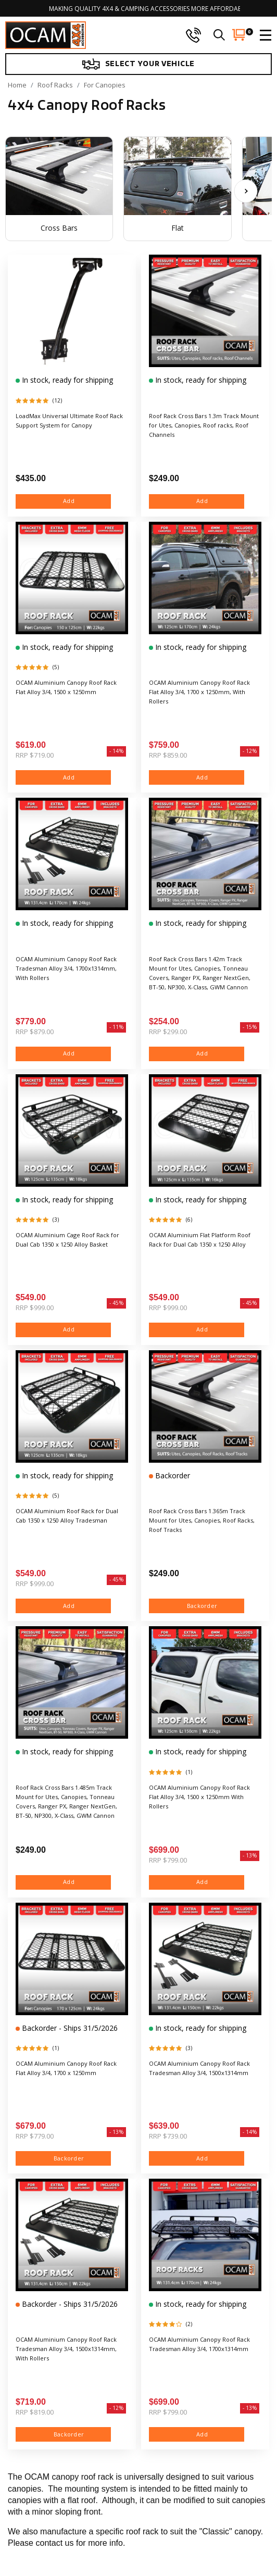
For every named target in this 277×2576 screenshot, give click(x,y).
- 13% (250, 1855)
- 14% (116, 751)
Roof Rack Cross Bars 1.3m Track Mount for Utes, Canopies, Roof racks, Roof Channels (204, 425)
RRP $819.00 (35, 2412)
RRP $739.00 (168, 2136)
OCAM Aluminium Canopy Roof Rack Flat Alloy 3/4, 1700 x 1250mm (66, 2068)
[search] (219, 35)
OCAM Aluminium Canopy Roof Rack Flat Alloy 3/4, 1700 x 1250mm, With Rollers (199, 691)
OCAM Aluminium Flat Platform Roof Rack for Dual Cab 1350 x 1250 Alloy (199, 1239)
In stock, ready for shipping (66, 380)
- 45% (116, 1302)
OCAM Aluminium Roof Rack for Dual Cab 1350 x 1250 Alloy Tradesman (67, 1515)
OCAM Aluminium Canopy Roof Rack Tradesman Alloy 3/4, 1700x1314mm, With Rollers (66, 968)
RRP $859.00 (168, 755)
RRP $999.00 (35, 1307)
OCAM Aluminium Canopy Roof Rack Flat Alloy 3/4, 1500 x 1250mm (66, 687)
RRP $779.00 (35, 2136)
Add (64, 501)
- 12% (250, 751)
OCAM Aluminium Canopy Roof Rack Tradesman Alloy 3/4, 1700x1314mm (199, 2344)
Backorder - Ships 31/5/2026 (69, 2028)
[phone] (193, 35)
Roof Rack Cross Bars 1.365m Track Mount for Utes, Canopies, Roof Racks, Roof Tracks (202, 1520)
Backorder (171, 1475)
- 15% (250, 1027)
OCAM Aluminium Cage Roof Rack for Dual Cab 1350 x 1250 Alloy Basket (67, 1239)
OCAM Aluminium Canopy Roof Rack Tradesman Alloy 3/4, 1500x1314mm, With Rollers (66, 2348)
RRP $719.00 (35, 755)
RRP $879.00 (35, 1031)
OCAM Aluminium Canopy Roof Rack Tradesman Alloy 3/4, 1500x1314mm (199, 2068)
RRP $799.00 (168, 1860)
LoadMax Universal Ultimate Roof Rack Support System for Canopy (69, 420)
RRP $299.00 (168, 1031)
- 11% (116, 1027)
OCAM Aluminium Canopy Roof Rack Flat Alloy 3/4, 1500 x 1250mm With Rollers (199, 1796)
